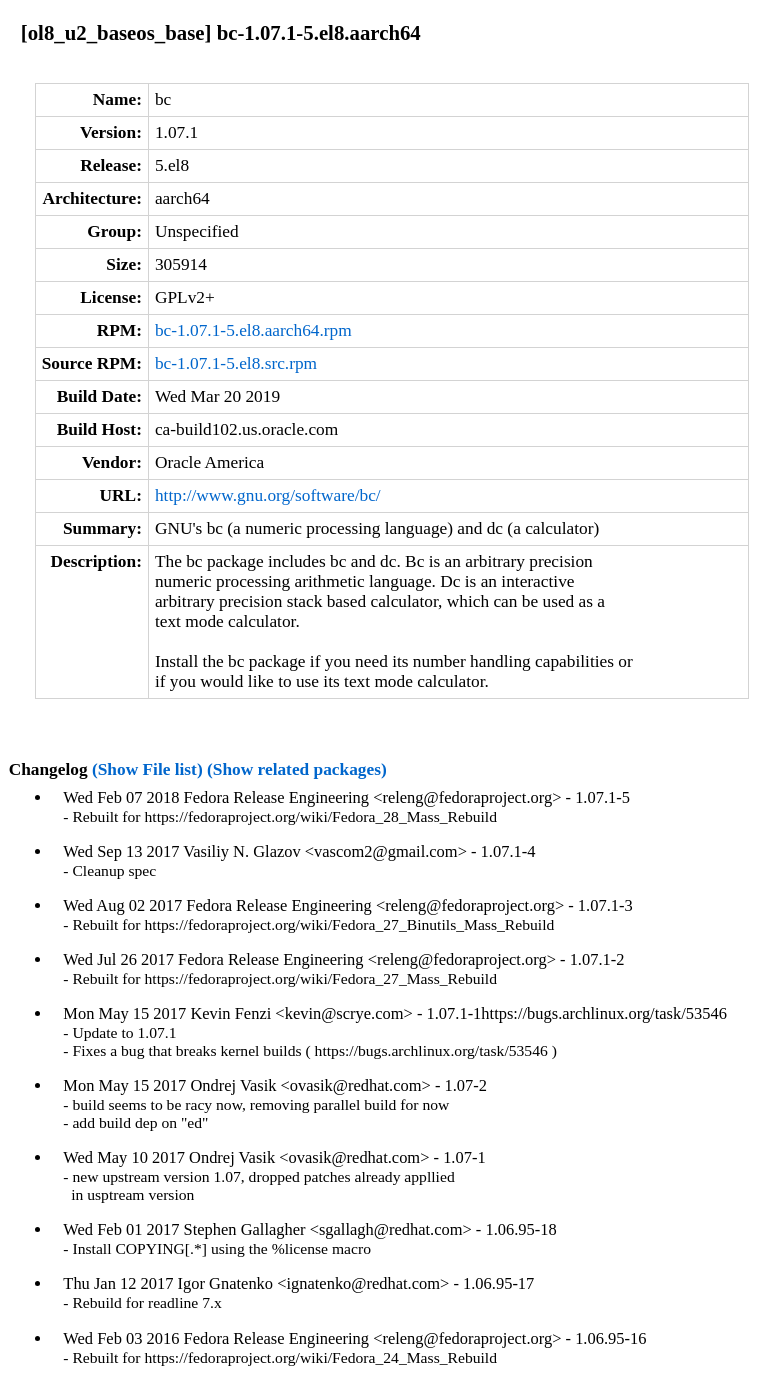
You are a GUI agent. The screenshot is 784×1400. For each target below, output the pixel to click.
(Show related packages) (297, 769)
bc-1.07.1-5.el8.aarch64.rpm (253, 330)
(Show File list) (147, 769)
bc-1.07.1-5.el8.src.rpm (236, 363)
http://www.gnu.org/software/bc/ (268, 495)
